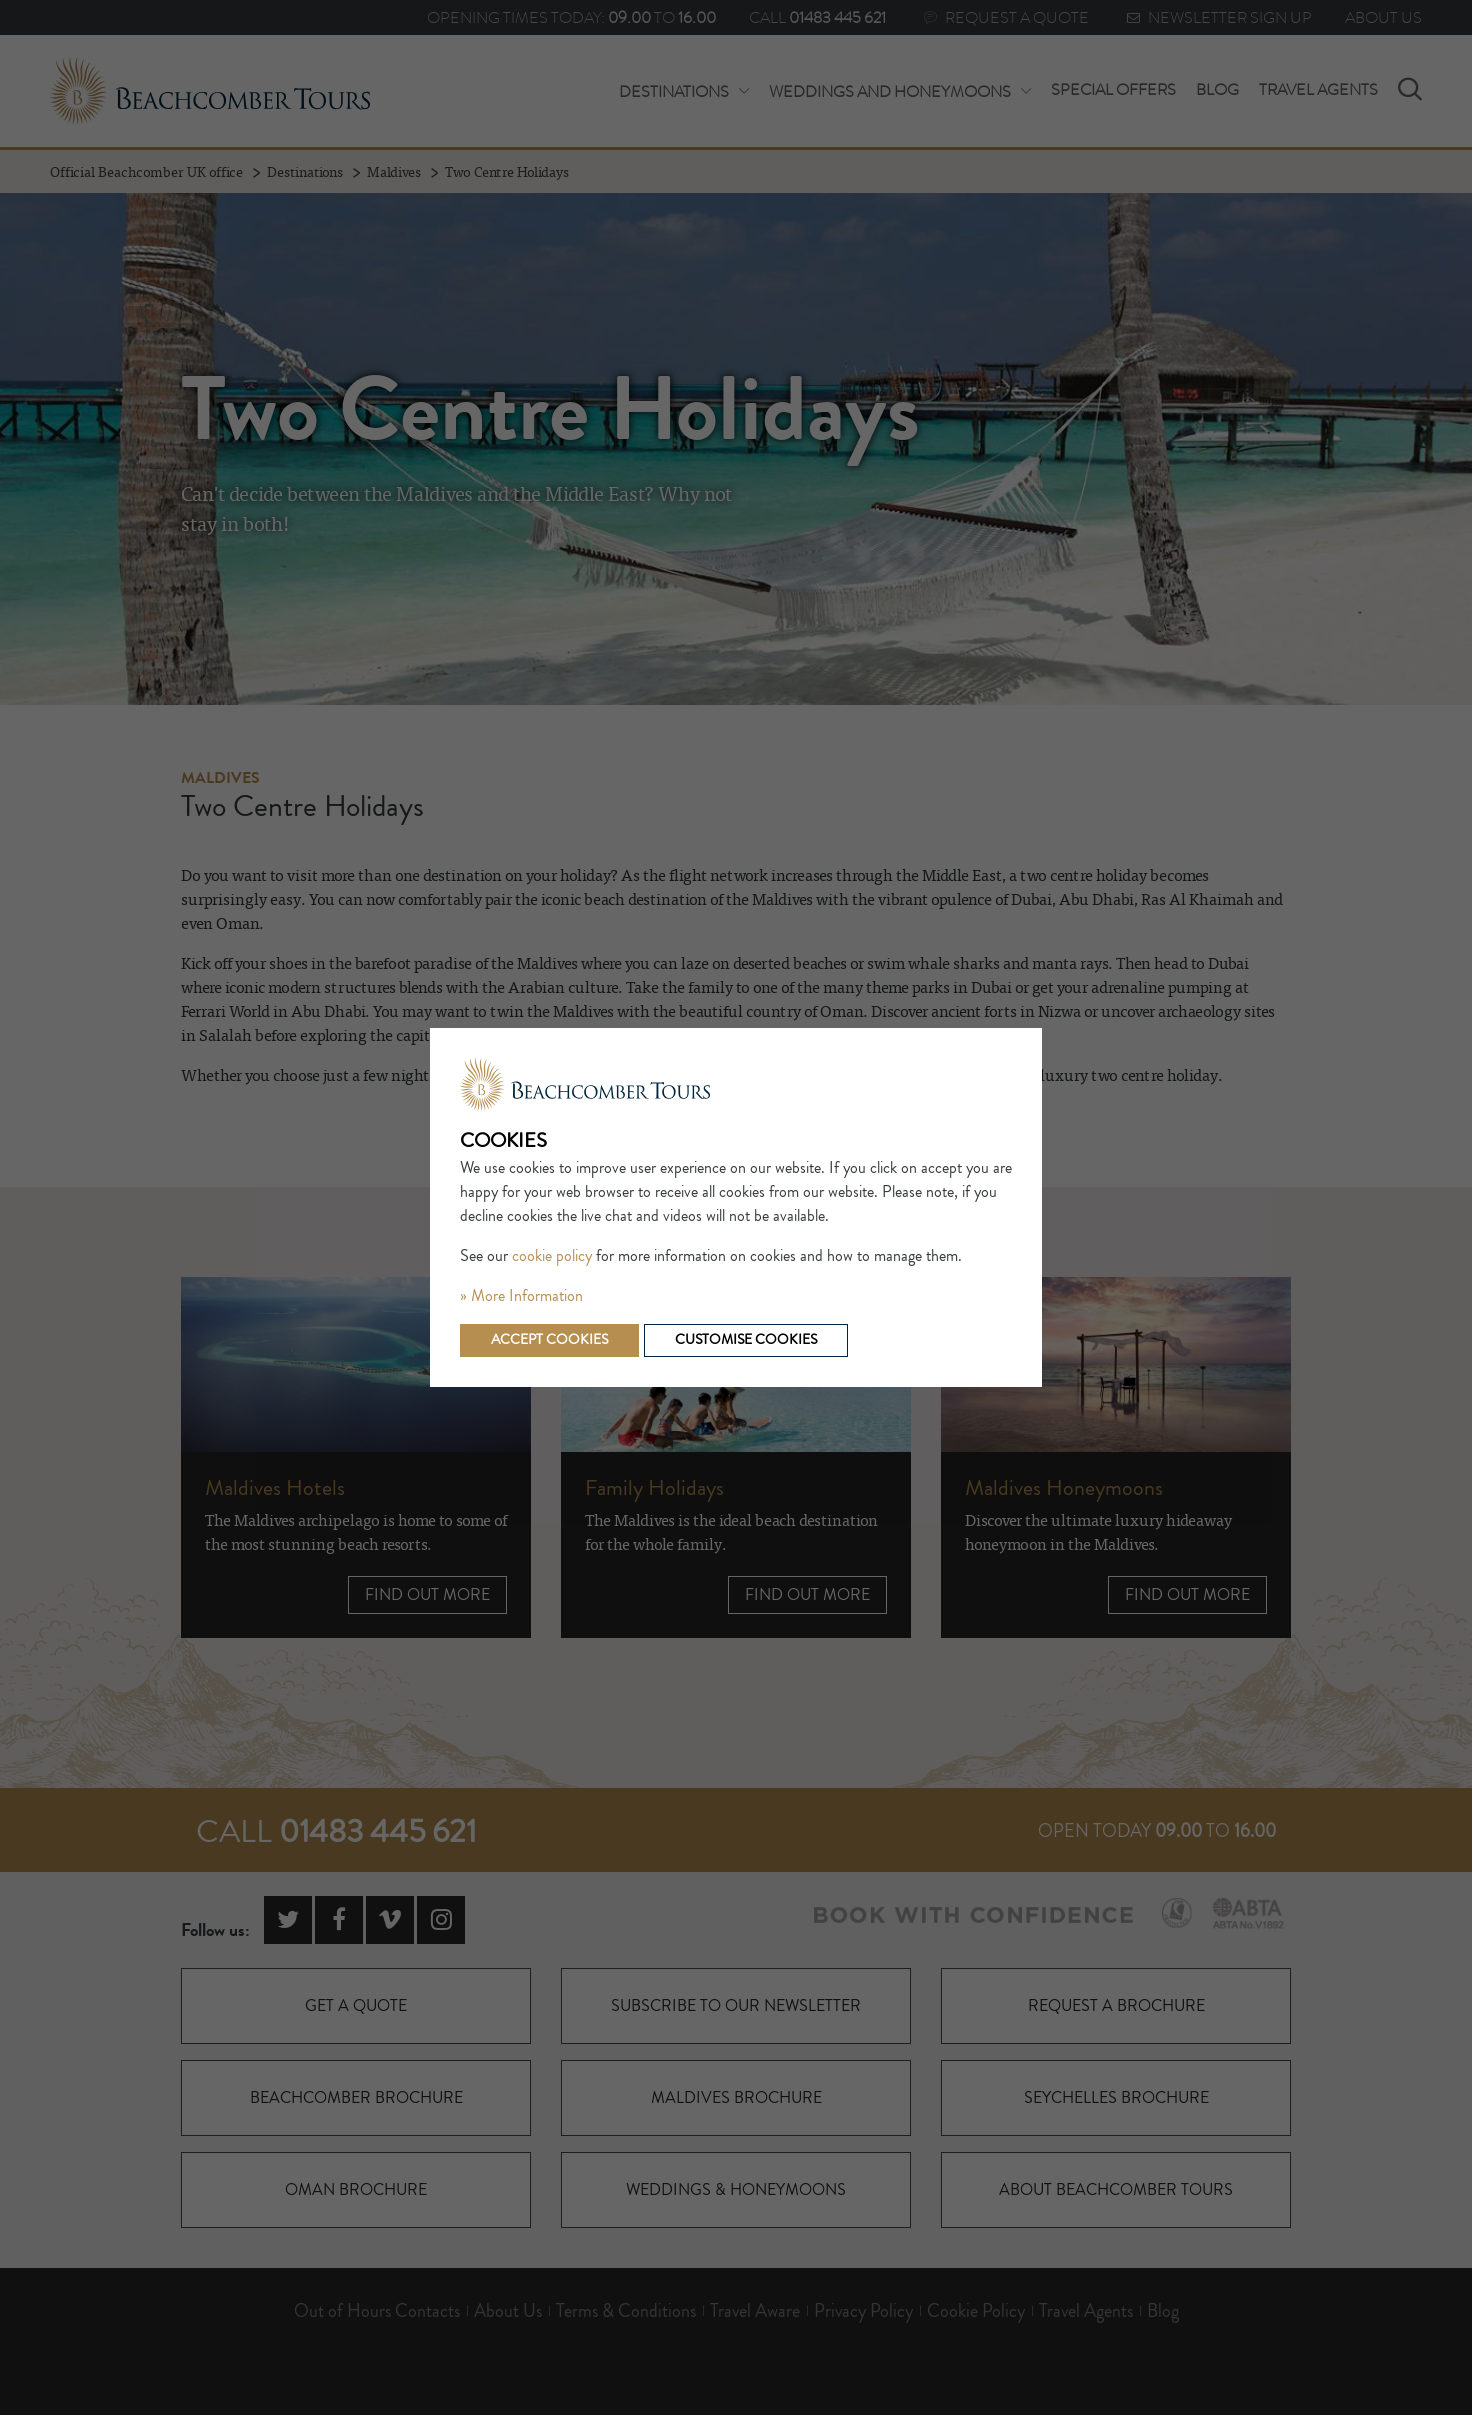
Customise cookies (746, 1340)
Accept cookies (549, 1340)
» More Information (521, 1296)
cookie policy (552, 1256)
